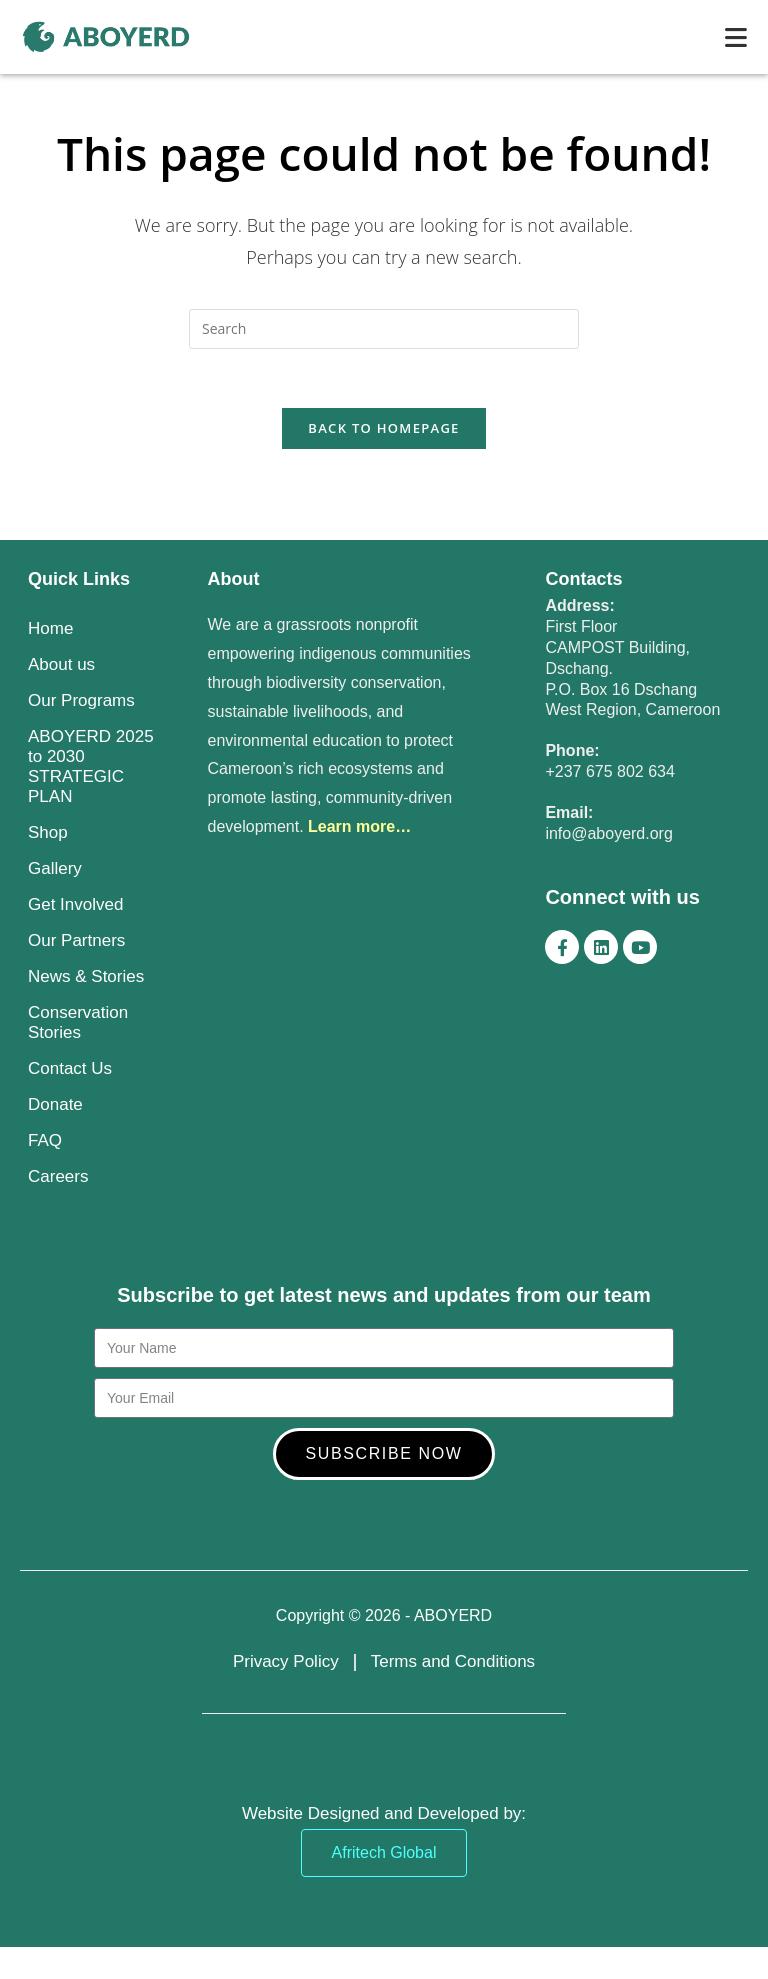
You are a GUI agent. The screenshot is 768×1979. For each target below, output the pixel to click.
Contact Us (70, 1070)
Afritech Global (384, 1854)
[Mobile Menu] (736, 37)
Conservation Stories (78, 1024)
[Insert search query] (384, 329)
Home (50, 630)
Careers (58, 1178)
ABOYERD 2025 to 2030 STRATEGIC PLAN (91, 768)
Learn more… (359, 828)
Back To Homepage (383, 430)
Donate (55, 1106)
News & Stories (86, 978)
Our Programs (81, 702)
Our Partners (76, 942)
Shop (48, 834)
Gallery (55, 870)
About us (61, 666)
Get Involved (75, 906)
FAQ (45, 1142)
